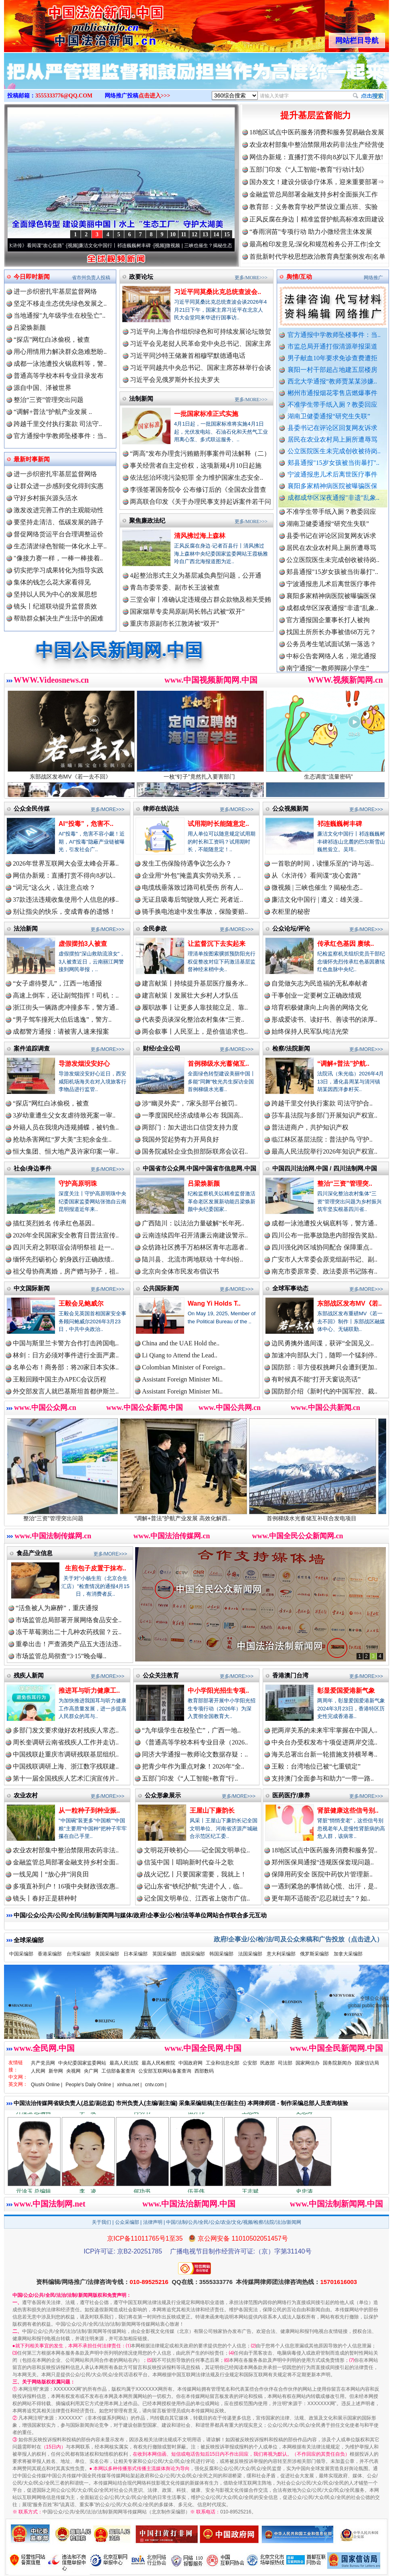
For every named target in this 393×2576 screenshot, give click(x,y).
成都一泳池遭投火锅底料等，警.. (60, 363)
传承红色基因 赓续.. (345, 943)
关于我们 (101, 2222)
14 (216, 234)
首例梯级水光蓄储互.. (218, 1063)
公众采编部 (127, 2222)
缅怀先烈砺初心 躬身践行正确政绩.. (63, 1259)
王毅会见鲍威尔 (81, 1303)
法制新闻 (141, 398)
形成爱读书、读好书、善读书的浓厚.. (324, 1019)
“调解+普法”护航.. (343, 1063)
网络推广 (373, 277)
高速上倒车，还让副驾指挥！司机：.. (66, 995)
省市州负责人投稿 (91, 277)
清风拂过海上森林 (199, 535)
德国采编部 (193, 1954)
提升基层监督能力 (315, 115)
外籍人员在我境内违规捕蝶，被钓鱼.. (66, 1127)
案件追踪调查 (32, 1048)
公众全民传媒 (32, 808)
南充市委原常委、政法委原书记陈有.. (324, 1271)
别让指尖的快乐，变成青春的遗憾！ (64, 911)
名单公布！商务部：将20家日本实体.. (66, 1367)
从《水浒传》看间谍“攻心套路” (40, 245)
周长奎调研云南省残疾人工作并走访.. (66, 1742)
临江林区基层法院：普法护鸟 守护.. (322, 1139)
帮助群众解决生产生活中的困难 (58, 618)
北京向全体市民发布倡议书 (180, 1271)
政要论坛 (141, 276)
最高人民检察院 (158, 2063)
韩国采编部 (221, 1954)
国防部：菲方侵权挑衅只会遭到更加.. (324, 1367)
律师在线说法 (161, 808)
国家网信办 (308, 2063)
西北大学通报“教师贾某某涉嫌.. (332, 381)
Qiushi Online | (47, 2084)
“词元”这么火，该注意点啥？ (54, 887)
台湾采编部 (79, 1954)
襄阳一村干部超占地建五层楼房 (332, 369)
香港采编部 (50, 1954)
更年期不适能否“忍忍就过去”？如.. (320, 1898)
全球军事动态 (290, 1288)
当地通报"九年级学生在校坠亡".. (59, 315)
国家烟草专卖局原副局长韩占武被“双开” (187, 611)
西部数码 (204, 2071)
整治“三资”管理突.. (344, 1183)
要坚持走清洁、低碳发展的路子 (58, 522)
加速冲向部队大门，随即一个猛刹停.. (324, 1355)
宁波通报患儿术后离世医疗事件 (332, 474)
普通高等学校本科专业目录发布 (58, 375)
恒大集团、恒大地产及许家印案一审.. (66, 1151)
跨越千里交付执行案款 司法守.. (58, 423)
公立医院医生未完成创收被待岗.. (334, 451)
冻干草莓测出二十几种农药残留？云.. (69, 1632)
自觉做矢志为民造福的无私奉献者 (319, 983)
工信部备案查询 (118, 2071)
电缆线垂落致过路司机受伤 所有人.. (192, 887)
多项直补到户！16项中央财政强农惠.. (66, 1886)
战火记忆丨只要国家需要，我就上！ (195, 1874)
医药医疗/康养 (291, 1795)
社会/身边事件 (32, 1168)
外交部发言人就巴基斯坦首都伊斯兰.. (66, 1391)
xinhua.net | (129, 2084)
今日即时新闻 (32, 276)
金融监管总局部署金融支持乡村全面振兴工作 (313, 194)
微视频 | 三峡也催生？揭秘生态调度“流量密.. (222, 245)
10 (173, 234)
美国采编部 (107, 1954)
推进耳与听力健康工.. (89, 1690)
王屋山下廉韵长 (212, 1810)
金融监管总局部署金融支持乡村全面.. (66, 1862)
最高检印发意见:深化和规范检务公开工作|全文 (315, 244)
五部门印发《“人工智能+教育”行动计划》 (308, 169)
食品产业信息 (34, 1553)
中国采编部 (21, 1954)
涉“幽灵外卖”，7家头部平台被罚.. (189, 1103)
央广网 (91, 2071)
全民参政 (155, 928)
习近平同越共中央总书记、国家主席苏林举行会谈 (200, 367)
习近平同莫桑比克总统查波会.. (217, 291)
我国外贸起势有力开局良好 (180, 1139)
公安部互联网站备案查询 (164, 2071)
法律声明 (152, 2222)
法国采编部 (250, 1954)
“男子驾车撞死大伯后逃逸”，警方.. (62, 1019)
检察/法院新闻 (291, 1048)
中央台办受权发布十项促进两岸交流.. (324, 1742)
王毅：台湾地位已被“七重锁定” (316, 1766)
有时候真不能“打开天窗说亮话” (316, 1379)
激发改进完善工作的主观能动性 (58, 510)
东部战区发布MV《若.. (349, 1303)
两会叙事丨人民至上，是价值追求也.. (195, 1031)
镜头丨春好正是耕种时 (45, 1898)
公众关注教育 (161, 1675)
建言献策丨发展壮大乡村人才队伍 (190, 995)
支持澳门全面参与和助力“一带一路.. (322, 1778)
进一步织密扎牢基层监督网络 (55, 291)
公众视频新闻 (290, 808)
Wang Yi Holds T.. (214, 1303)
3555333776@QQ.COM (64, 96)
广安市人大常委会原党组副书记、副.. (324, 1259)
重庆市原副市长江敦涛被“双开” (174, 623)
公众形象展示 (163, 1795)
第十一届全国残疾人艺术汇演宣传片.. (66, 1778)
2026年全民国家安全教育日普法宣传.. (66, 1235)
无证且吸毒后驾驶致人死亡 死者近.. (192, 899)
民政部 (267, 2063)
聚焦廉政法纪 (147, 520)
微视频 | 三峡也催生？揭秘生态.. (317, 887)
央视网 (73, 2071)
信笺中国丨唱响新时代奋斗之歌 (189, 1862)
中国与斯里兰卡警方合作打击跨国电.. (66, 1343)
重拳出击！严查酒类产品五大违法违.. (69, 1644)
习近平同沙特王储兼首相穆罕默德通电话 (187, 355)
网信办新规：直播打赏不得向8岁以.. (64, 875)
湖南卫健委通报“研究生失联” (329, 416)
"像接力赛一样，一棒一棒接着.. (58, 558)
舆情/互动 (299, 276)
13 (205, 234)
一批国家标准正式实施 (206, 413)
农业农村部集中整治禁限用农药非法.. (66, 1850)
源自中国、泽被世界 (42, 387)
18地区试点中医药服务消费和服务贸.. (324, 1850)
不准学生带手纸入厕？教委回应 (332, 404)
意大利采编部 (281, 1954)
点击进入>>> (154, 96)
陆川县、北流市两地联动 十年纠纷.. (192, 1259)
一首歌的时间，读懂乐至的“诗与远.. (322, 863)
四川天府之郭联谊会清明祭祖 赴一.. (63, 1247)
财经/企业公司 (161, 1048)
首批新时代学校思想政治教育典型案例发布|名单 (317, 256)
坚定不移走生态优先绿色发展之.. (60, 303)
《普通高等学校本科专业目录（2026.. (195, 1742)
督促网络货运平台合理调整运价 (58, 534)
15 (227, 234)
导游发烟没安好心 (84, 1063)
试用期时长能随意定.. (218, 823)
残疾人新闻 (29, 1675)
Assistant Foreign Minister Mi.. (182, 1379)
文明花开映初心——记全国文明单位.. (197, 1850)
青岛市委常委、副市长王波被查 (175, 587)
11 (183, 234)
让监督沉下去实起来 (216, 943)
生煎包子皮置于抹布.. (95, 1568)
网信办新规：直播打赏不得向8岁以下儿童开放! (316, 157)
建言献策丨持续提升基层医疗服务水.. (195, 983)
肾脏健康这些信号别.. (348, 1810)
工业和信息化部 (222, 2063)
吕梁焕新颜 (30, 327)
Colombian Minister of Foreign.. (183, 1367)
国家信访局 (367, 2063)
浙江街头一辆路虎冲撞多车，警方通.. (66, 1007)
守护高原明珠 (78, 1183)
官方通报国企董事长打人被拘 (328, 626)
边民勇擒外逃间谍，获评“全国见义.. (322, 1343)
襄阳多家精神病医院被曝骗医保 (332, 486)
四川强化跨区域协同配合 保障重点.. (322, 1247)
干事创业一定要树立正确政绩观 (316, 995)
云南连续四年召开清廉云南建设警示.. (195, 1235)
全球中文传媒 (70, 23)
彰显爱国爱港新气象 (346, 1690)
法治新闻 (26, 928)
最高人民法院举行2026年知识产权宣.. (324, 1151)
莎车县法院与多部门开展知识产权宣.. (324, 1115)
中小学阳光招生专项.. (218, 1690)
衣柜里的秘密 (290, 911)
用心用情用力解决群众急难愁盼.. (60, 351)
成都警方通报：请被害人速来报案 (61, 1031)
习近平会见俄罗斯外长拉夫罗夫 (175, 379)
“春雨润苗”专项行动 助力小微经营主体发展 (310, 231)
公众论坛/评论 (291, 928)
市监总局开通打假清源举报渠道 (332, 346)
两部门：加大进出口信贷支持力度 (190, 1127)
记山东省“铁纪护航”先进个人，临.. (193, 1886)
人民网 (38, 2071)
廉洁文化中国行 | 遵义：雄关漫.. (317, 899)
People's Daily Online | (90, 2084)
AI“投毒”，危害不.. (86, 823)
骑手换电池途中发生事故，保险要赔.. (195, 911)
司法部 (285, 2063)
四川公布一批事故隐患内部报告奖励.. (324, 1235)
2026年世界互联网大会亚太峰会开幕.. (66, 863)
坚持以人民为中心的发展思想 (55, 594)
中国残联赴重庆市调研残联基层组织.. (66, 1754)
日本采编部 (136, 1954)
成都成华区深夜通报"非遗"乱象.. (333, 497)
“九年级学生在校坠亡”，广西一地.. (191, 1730)
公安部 (250, 2063)
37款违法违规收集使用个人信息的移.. (66, 899)
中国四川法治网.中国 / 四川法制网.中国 (324, 1168)
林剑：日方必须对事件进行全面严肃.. (66, 1355)
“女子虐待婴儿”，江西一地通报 (57, 983)
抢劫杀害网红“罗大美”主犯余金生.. (62, 1139)
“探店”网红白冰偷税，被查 (52, 339)
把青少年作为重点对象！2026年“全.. (193, 1766)
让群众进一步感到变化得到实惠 (58, 486)
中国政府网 (190, 2063)
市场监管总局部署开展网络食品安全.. (69, 1620)
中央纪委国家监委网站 (82, 2063)
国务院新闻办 (337, 2063)
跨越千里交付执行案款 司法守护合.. (322, 1103)
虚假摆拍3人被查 (83, 943)
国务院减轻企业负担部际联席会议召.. (195, 1151)
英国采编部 (164, 1954)
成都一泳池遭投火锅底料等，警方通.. (324, 1223)
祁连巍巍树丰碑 (339, 823)
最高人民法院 (123, 2063)
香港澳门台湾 (290, 1675)
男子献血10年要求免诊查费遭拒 (332, 358)
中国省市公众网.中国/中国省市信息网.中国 (199, 1168)
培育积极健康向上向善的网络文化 (319, 1007)
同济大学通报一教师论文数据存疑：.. (195, 1754)
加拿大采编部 (348, 1954)
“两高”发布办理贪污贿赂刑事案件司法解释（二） (200, 453)
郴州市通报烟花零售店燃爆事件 (332, 392)
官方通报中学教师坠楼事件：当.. (334, 334)
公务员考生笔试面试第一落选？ (331, 650)
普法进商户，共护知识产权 (309, 1127)
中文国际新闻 (32, 1288)
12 (194, 234)
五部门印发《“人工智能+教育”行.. (190, 1778)
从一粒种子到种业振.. (89, 1810)
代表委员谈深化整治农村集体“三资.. (193, 1019)
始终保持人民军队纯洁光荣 (309, 1031)
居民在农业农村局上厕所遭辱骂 (332, 439)
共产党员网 (43, 2063)
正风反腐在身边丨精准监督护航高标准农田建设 (316, 219)
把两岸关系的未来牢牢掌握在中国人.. (324, 1730)
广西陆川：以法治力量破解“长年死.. (193, 1223)
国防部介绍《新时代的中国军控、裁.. (324, 1391)
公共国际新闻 (161, 1288)
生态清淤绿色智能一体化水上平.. (60, 546)
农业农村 (26, 1795)
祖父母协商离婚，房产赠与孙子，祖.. (66, 1271)
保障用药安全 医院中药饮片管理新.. (322, 1874)
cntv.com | (155, 2084)
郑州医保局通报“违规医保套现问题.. (322, 1862)
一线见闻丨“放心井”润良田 (51, 1874)
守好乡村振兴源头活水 (46, 498)
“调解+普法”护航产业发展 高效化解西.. (196, 1515)
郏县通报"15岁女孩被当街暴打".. (333, 462)
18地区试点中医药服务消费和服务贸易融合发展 (316, 132)
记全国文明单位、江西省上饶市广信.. (197, 1898)
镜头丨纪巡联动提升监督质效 (55, 606)
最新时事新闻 (32, 459)
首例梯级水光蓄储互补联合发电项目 (325, 1515)
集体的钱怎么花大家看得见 (52, 582)
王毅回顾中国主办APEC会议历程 (59, 1379)
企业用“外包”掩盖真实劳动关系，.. (191, 875)
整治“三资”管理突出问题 (48, 399)
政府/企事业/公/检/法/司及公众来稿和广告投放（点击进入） (298, 1939)
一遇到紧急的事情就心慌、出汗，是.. (324, 1886)
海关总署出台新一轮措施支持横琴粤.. (324, 1754)
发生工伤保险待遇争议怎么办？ (187, 863)
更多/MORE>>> (251, 277)
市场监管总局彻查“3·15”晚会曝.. (61, 1656)
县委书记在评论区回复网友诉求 (332, 427)
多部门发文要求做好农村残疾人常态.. (66, 1730)
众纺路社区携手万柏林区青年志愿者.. (195, 1247)
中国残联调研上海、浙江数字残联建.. (66, 1766)
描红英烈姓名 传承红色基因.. (54, 1223)
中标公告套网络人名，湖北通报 (331, 662)
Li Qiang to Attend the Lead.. (179, 1355)
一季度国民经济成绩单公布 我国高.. (192, 1115)
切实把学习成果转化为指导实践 (58, 570)
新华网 (56, 2071)
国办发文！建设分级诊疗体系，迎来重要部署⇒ (316, 181)
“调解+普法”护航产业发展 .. (53, 411)
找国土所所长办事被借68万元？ (331, 638)
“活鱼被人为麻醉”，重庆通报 (57, 1607)
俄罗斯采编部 (314, 1954)
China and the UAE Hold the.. (180, 1343)
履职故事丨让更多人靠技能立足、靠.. (195, 1007)
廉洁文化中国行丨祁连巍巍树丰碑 (124, 245)
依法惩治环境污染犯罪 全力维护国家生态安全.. (196, 477)
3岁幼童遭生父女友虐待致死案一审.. (64, 1115)
